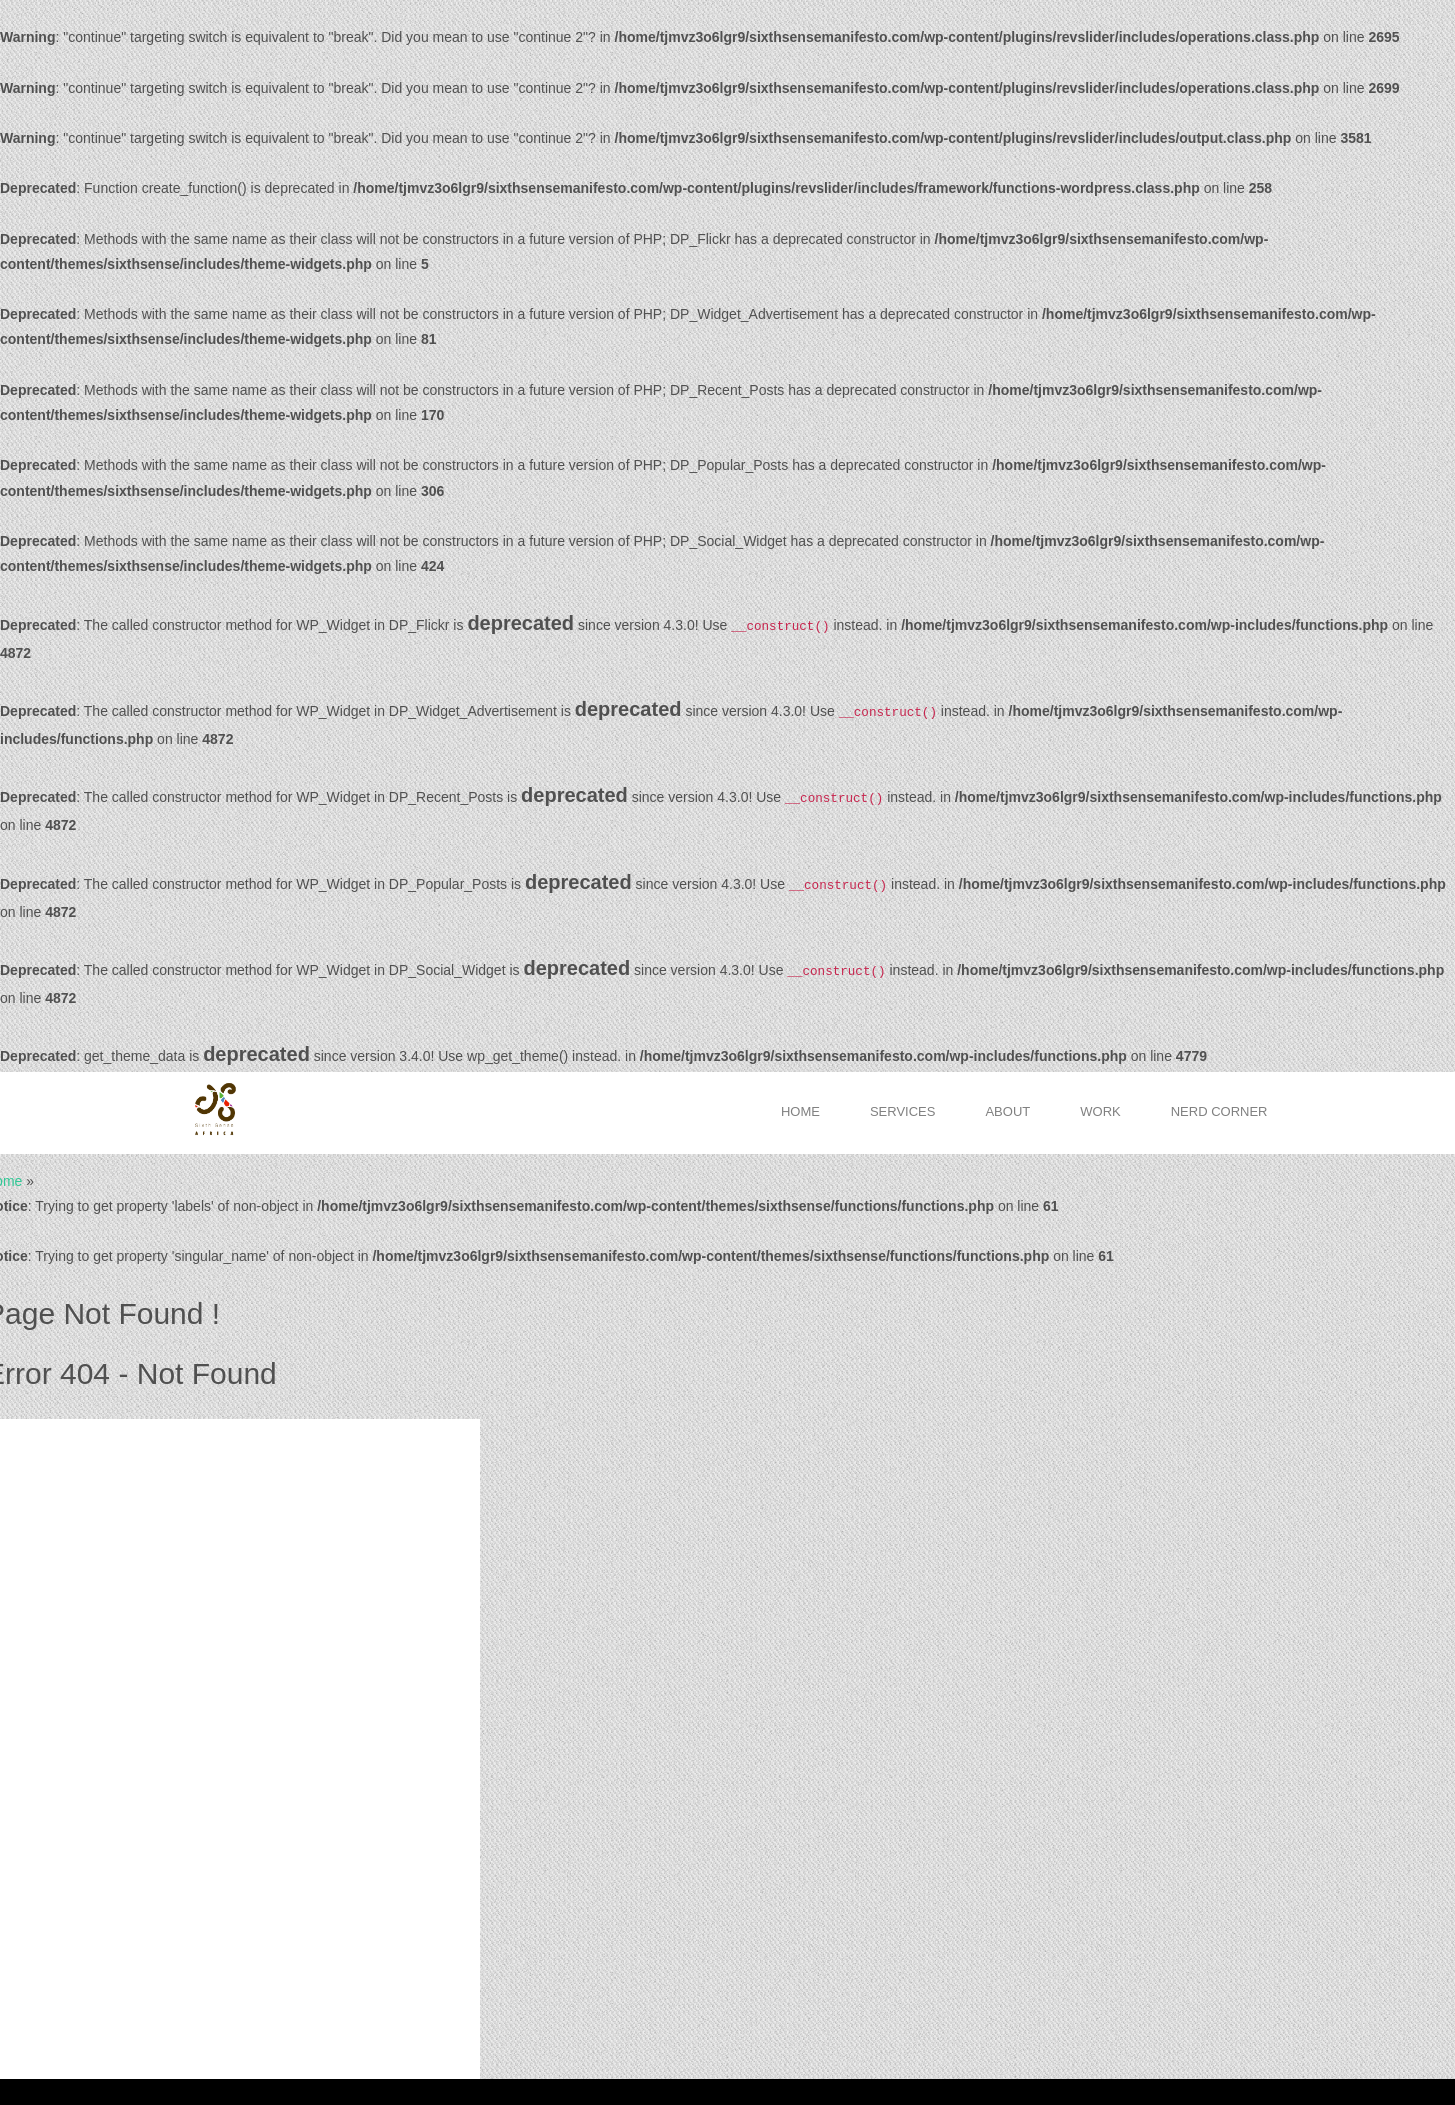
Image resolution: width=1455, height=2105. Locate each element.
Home (800, 1111)
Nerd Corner (1219, 1111)
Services (903, 1111)
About (1007, 1111)
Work (1100, 1111)
